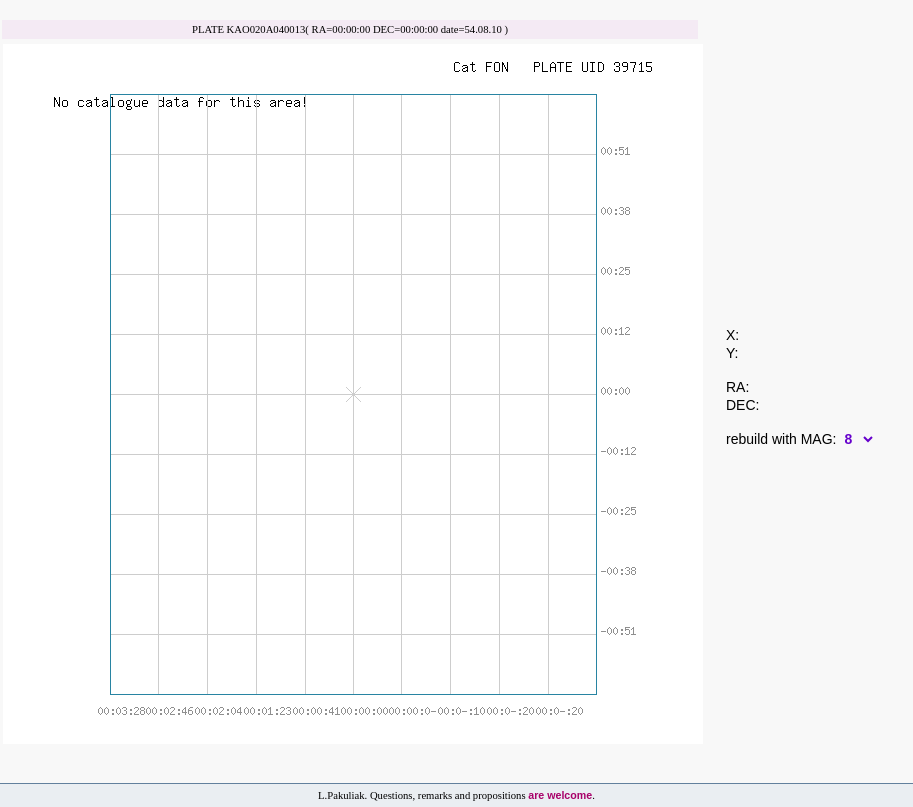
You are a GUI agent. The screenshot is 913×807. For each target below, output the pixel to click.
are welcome (560, 795)
